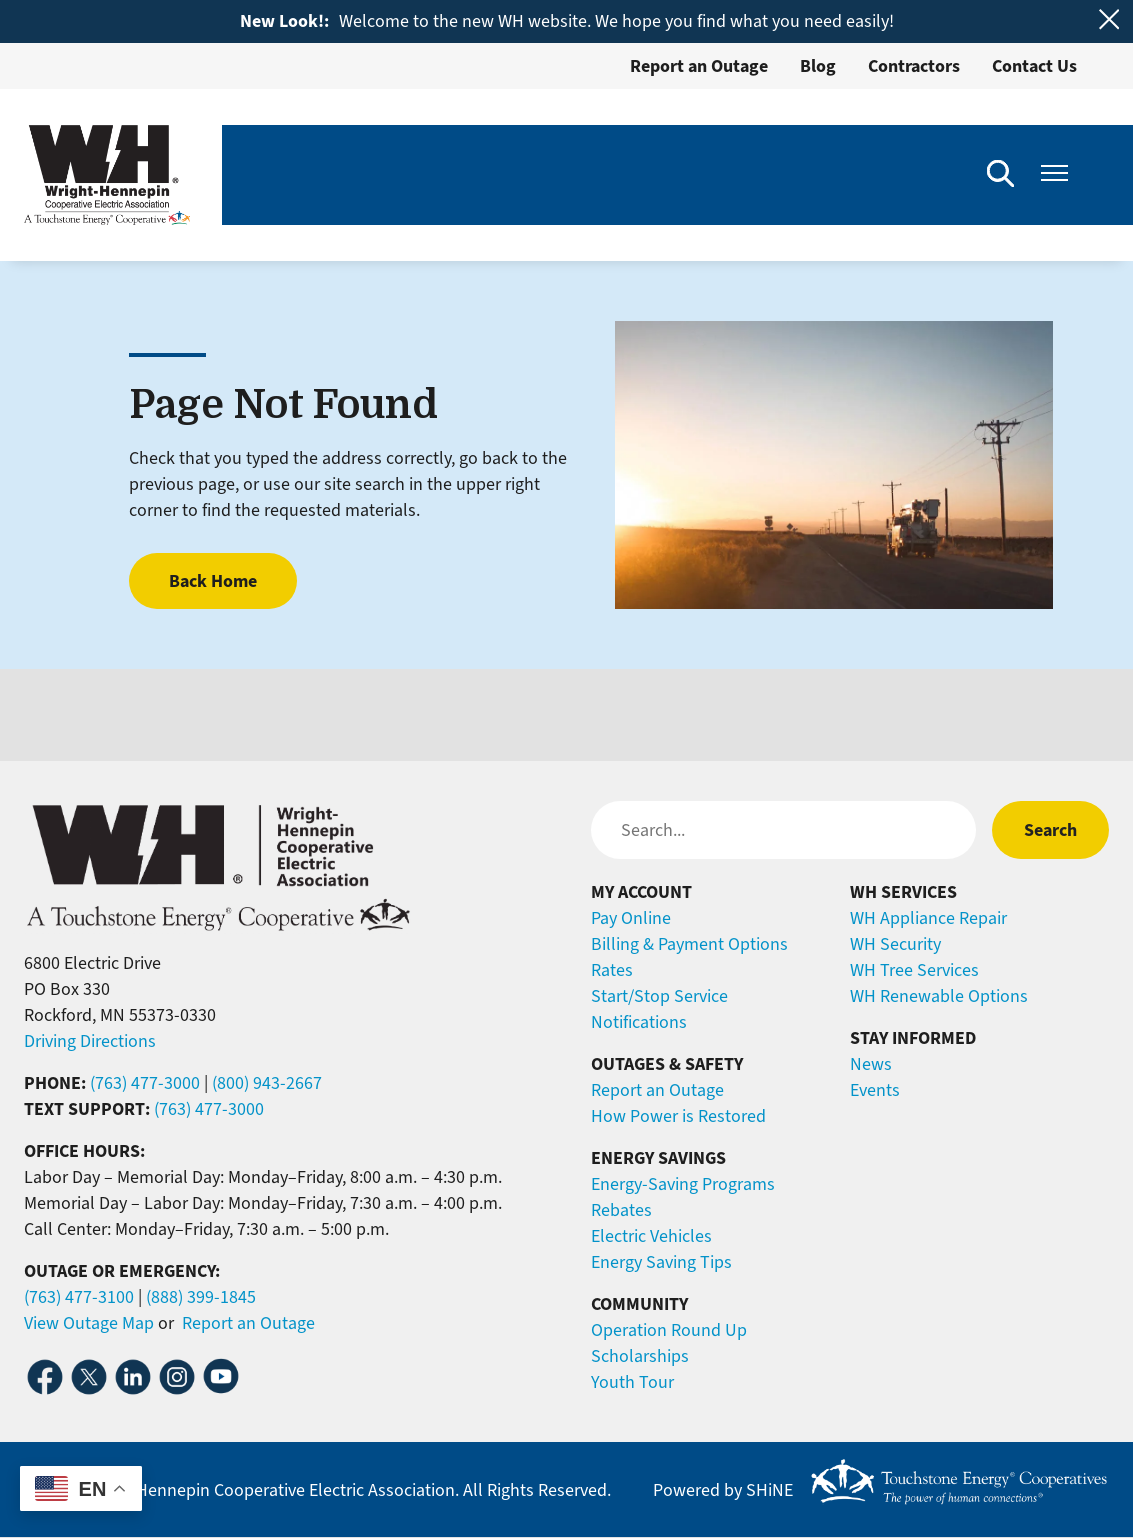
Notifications (639, 1022)
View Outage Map (89, 1323)
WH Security (895, 944)
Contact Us (1034, 66)
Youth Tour (632, 1382)
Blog (818, 66)
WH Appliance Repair (928, 918)
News (871, 1064)
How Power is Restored (678, 1116)
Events (875, 1090)
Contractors (914, 66)
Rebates (621, 1210)
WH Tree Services (914, 970)
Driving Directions (90, 1041)
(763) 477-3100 (79, 1297)
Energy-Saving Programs (683, 1184)
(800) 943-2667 (267, 1083)
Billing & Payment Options (689, 944)
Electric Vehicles (651, 1236)
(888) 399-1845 (201, 1297)
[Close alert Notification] (1109, 19)
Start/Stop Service (659, 996)
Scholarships (640, 1356)
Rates (612, 970)
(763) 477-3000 (145, 1083)
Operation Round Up (669, 1330)
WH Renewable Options (939, 996)
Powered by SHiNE (723, 1490)
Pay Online (631, 918)
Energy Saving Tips (661, 1262)
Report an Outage (699, 66)
